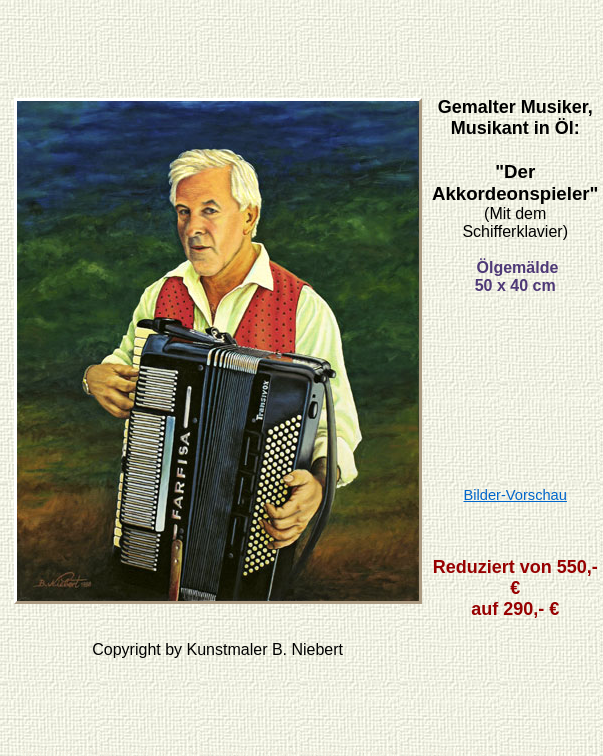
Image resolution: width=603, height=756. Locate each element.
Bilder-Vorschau (514, 495)
